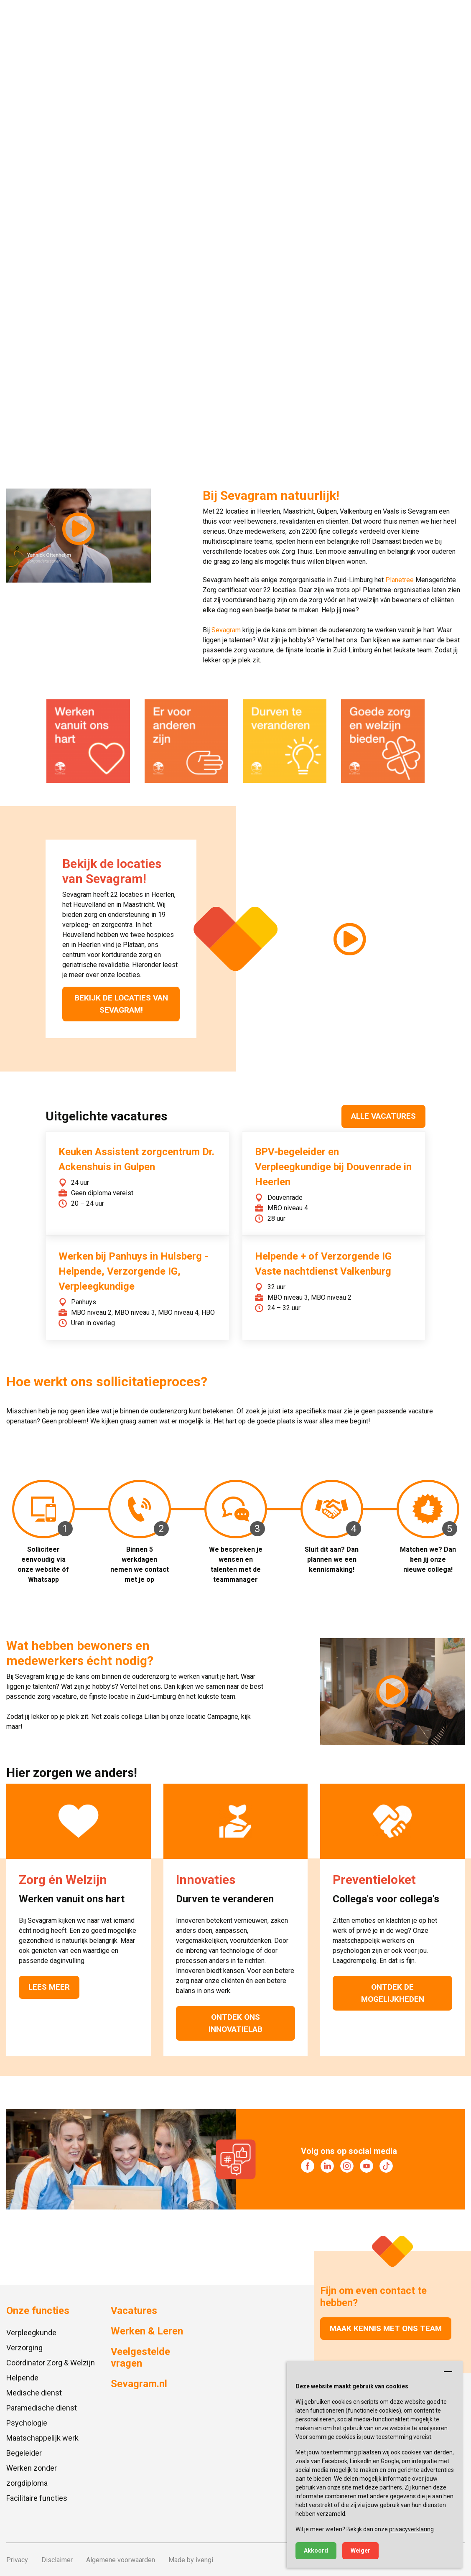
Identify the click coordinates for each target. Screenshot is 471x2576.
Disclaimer (57, 2559)
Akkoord (316, 2550)
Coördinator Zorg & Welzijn (50, 2362)
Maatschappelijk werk (42, 2437)
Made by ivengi (190, 2559)
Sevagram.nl (139, 2383)
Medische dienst (34, 2392)
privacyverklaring (411, 2529)
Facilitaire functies (36, 2497)
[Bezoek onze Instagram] (347, 2165)
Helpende (22, 2377)
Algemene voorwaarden (120, 2559)
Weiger (360, 2550)
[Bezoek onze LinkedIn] (327, 2165)
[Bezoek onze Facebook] (307, 2165)
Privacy (17, 2559)
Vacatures (134, 2310)
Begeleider (24, 2452)
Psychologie (26, 2422)
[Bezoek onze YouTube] (366, 2165)
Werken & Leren (147, 2331)
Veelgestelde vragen (140, 2357)
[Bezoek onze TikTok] (386, 2165)
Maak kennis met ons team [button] (386, 2328)
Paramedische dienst (41, 2407)
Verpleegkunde (31, 2332)
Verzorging (24, 2347)
